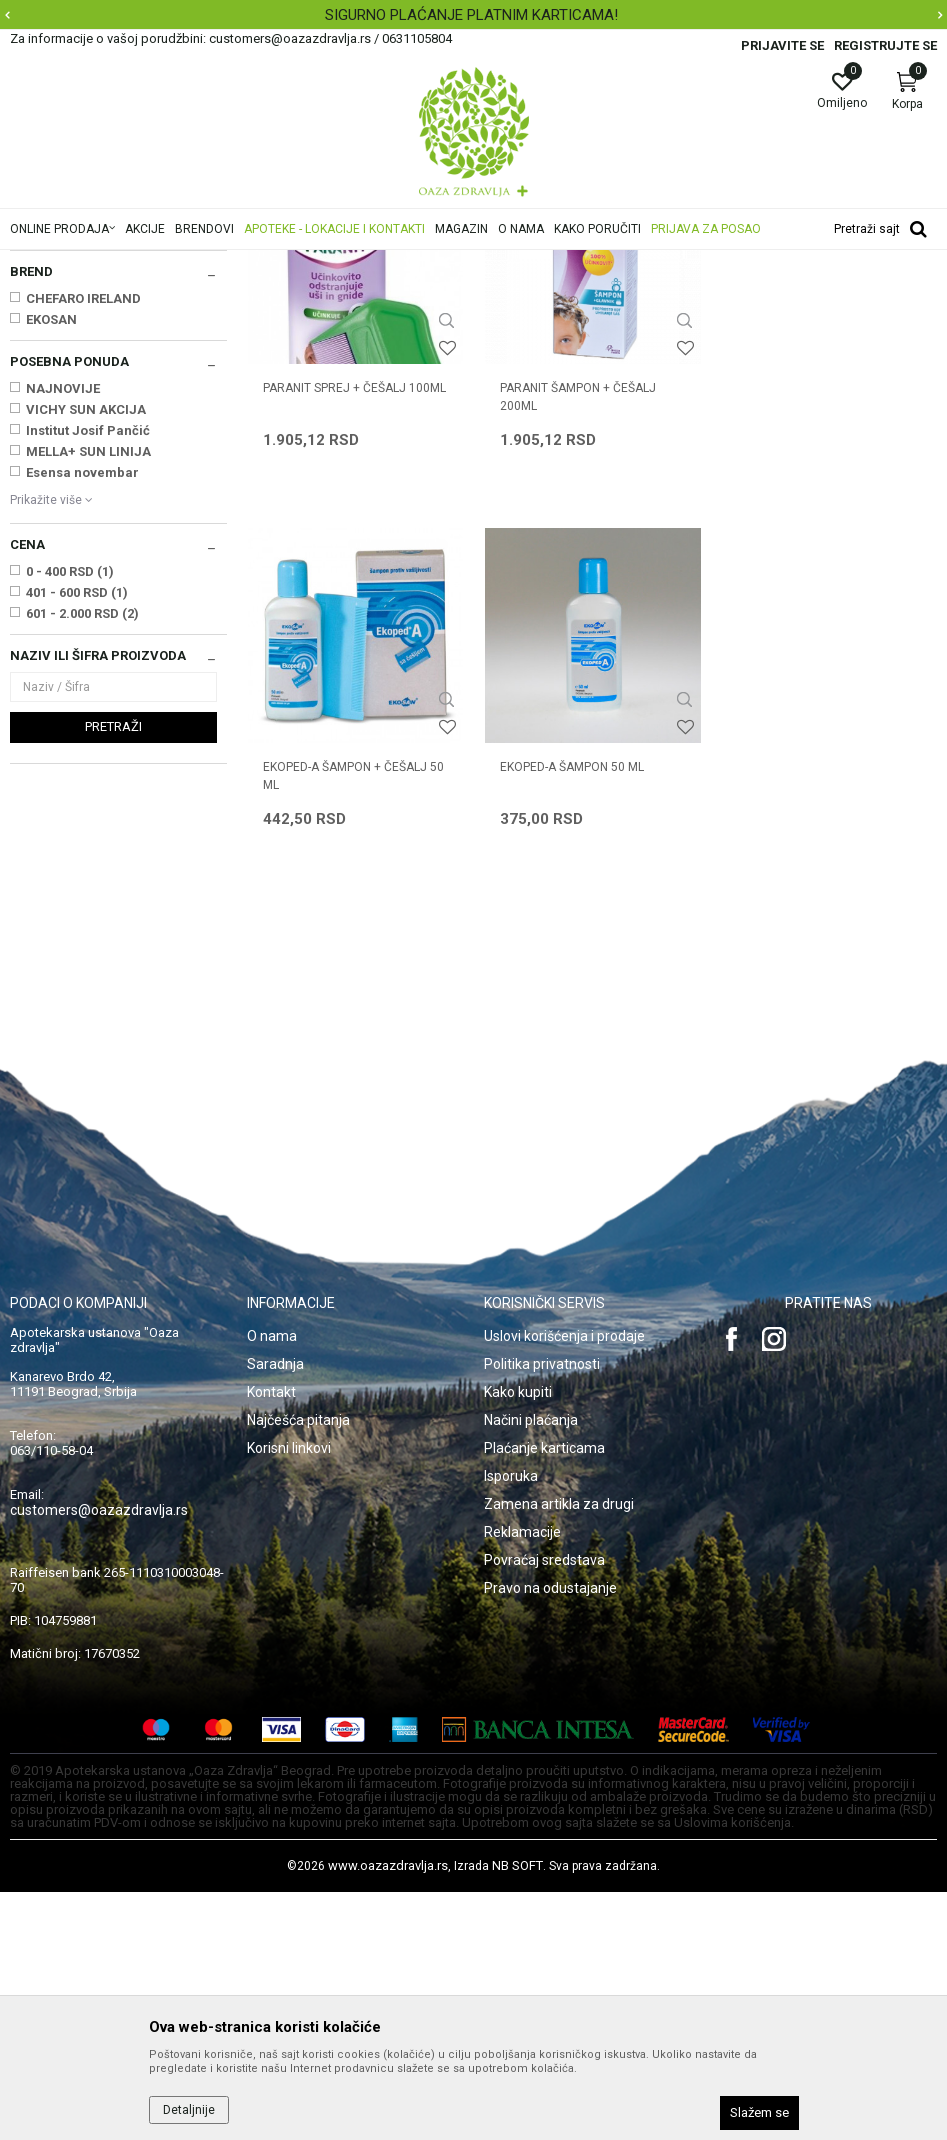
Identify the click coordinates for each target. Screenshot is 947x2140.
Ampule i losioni (63, 378)
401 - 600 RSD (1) (77, 842)
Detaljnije (189, 2110)
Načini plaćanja (531, 1668)
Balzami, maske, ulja (77, 399)
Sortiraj (804, 294)
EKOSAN (51, 569)
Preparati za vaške (69, 440)
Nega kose (282, 263)
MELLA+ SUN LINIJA (88, 701)
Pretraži (113, 976)
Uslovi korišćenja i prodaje (564, 1584)
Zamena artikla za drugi (559, 1752)
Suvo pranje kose (66, 419)
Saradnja (275, 1612)
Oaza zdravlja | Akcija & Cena (91, 263)
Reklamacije (522, 1780)
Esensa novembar (82, 722)
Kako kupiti (518, 1640)
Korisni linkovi (289, 1696)
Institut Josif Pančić (88, 680)
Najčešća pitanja (298, 1668)
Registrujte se (885, 45)
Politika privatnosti (542, 1612)
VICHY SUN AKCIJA (86, 659)
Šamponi (46, 358)
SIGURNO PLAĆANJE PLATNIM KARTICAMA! (471, 15)
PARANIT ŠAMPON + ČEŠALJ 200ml (578, 646)
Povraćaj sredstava (544, 1808)
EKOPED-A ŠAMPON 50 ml (335, 1016)
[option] (473, 15)
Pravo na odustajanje (550, 1836)
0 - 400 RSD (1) (70, 821)
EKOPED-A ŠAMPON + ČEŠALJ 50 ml (826, 646)
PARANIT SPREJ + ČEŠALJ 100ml (354, 637)
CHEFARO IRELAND (83, 548)
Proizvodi (212, 263)
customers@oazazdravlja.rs (99, 1758)
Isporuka (511, 1724)
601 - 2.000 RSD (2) (82, 863)
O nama (272, 1584)
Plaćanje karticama (544, 1696)
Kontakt (271, 1640)
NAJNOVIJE (63, 638)
